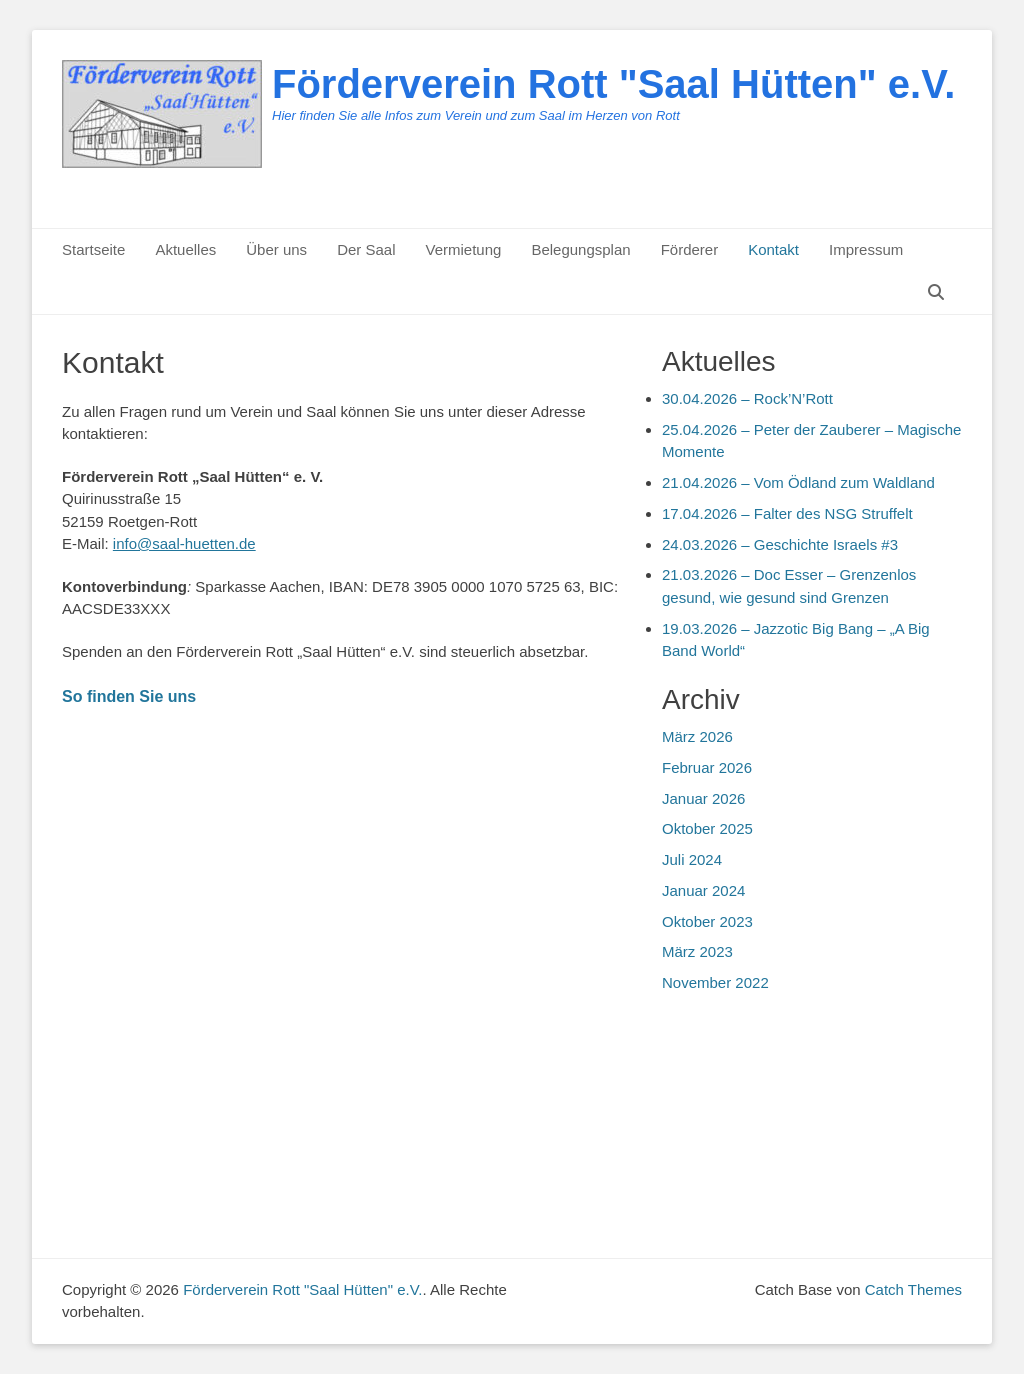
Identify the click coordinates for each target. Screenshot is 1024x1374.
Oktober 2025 (707, 828)
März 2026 (697, 736)
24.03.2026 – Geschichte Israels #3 (780, 544)
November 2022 (715, 982)
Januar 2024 (703, 890)
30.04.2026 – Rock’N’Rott (747, 398)
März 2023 (697, 951)
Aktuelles (185, 249)
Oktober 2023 (707, 921)
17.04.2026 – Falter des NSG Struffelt (787, 513)
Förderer (690, 249)
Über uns (276, 249)
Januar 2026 (703, 798)
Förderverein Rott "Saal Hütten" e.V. (613, 84)
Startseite (93, 249)
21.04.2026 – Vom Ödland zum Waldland (798, 482)
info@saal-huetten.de (184, 543)
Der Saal (366, 249)
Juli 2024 (692, 859)
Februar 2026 (707, 767)
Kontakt (773, 249)
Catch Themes (913, 1289)
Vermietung (463, 249)
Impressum (866, 249)
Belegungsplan (580, 249)
